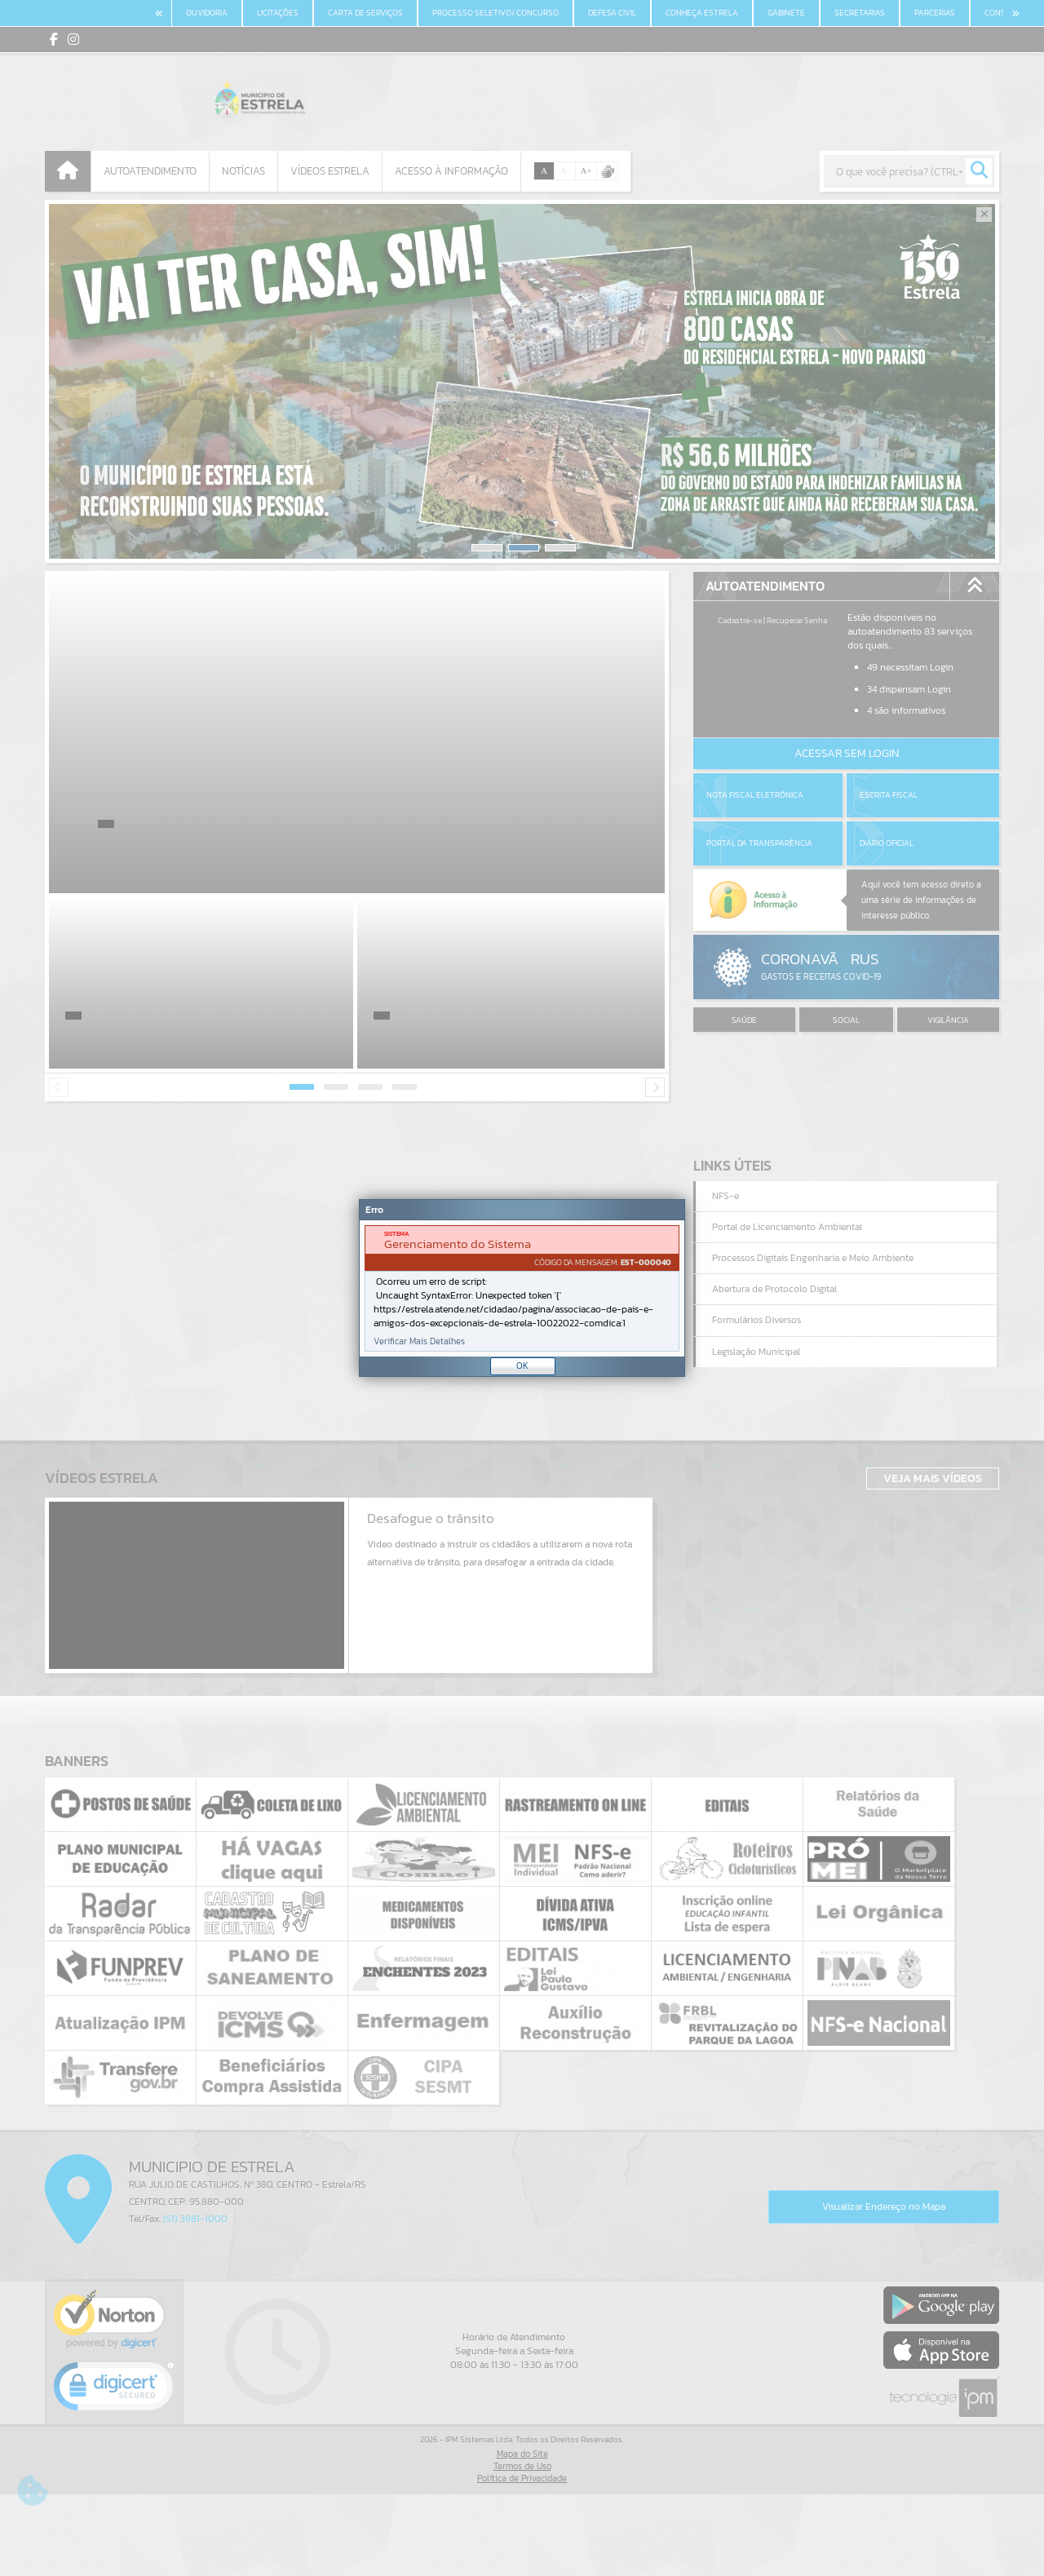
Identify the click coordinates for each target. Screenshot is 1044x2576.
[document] (522, 1288)
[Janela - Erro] (522, 1288)
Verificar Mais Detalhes (419, 1341)
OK (522, 1365)
